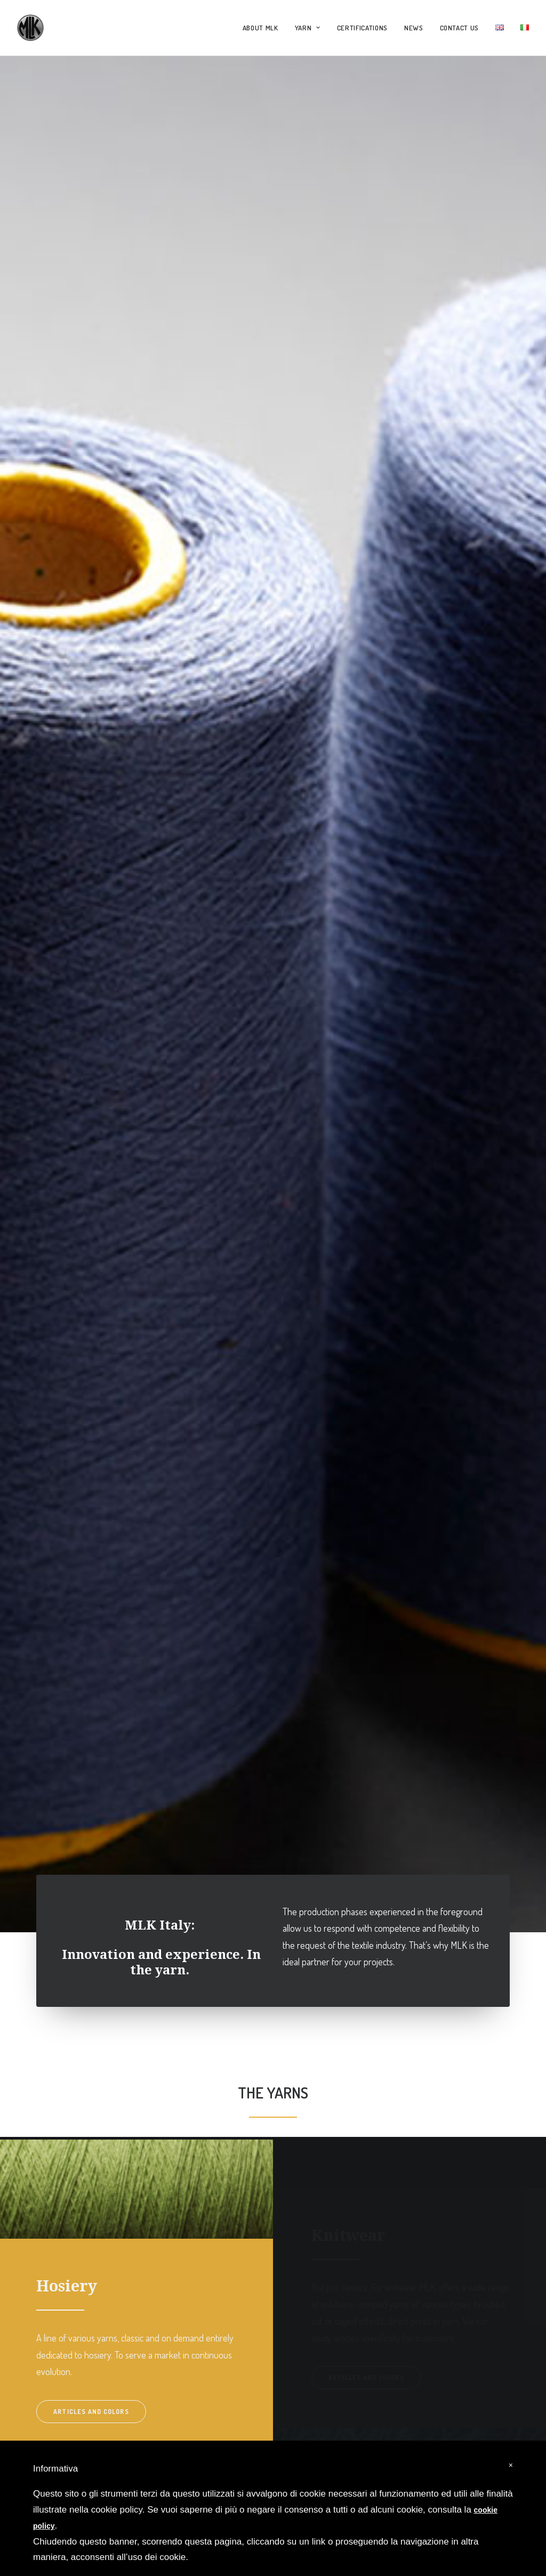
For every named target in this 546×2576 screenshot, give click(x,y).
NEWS (413, 27)
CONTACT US (459, 27)
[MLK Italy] (30, 27)
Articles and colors (91, 1806)
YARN (307, 27)
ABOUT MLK (260, 27)
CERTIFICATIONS (362, 27)
